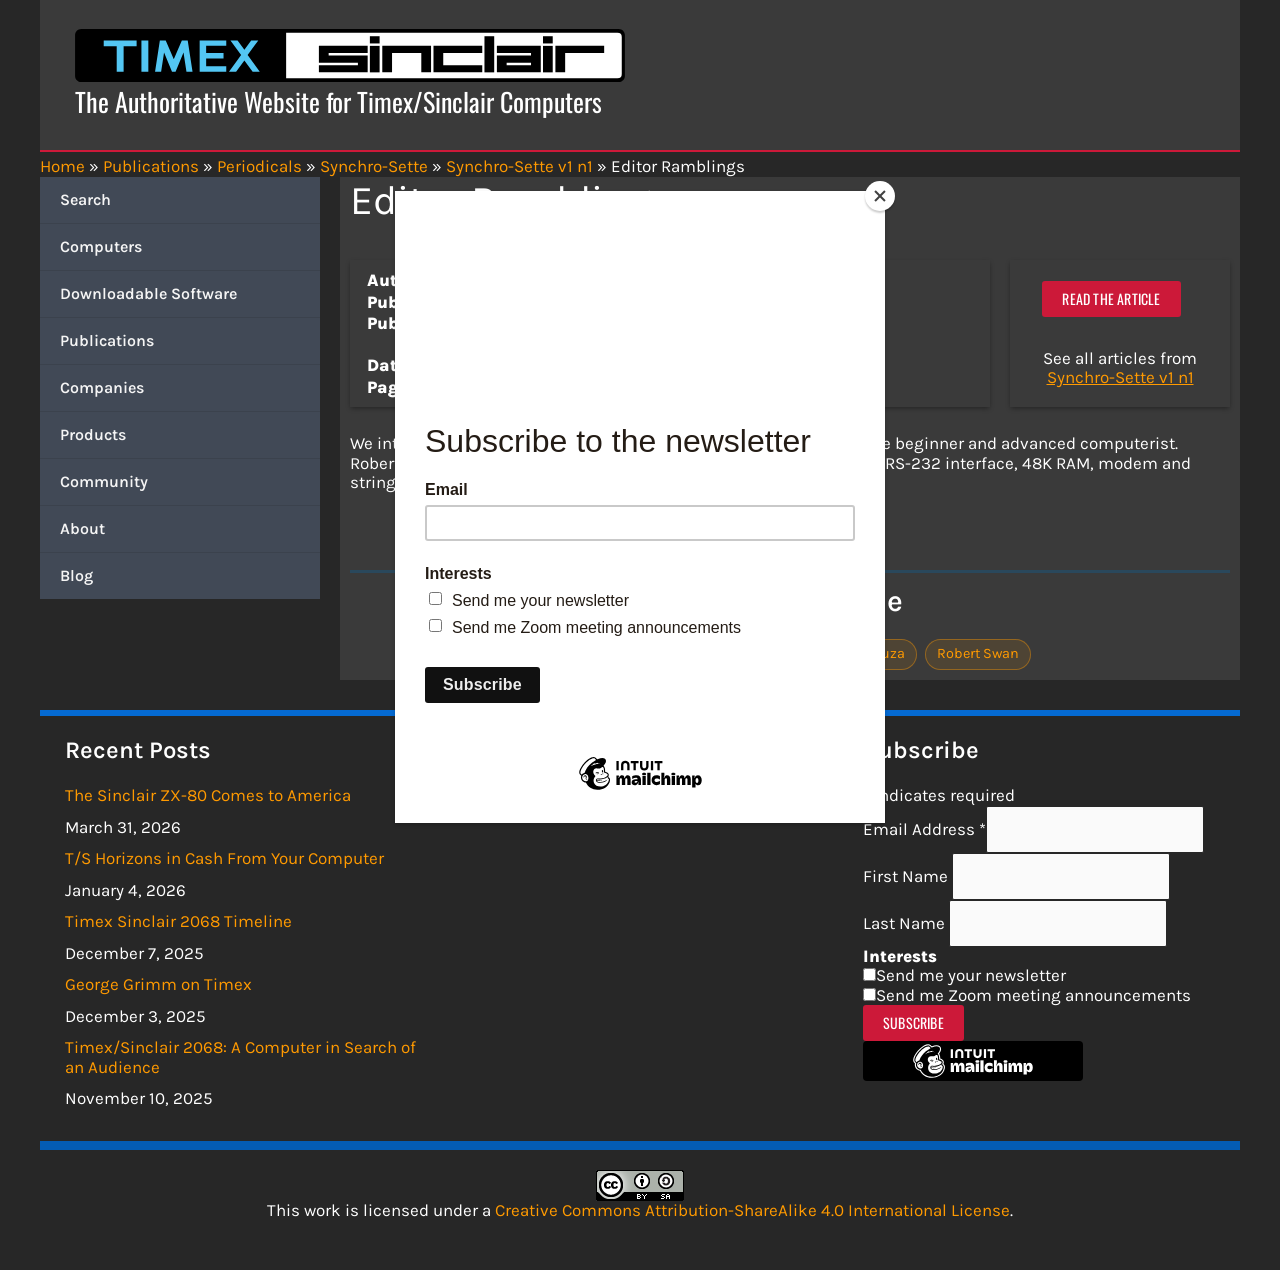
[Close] (880, 196)
